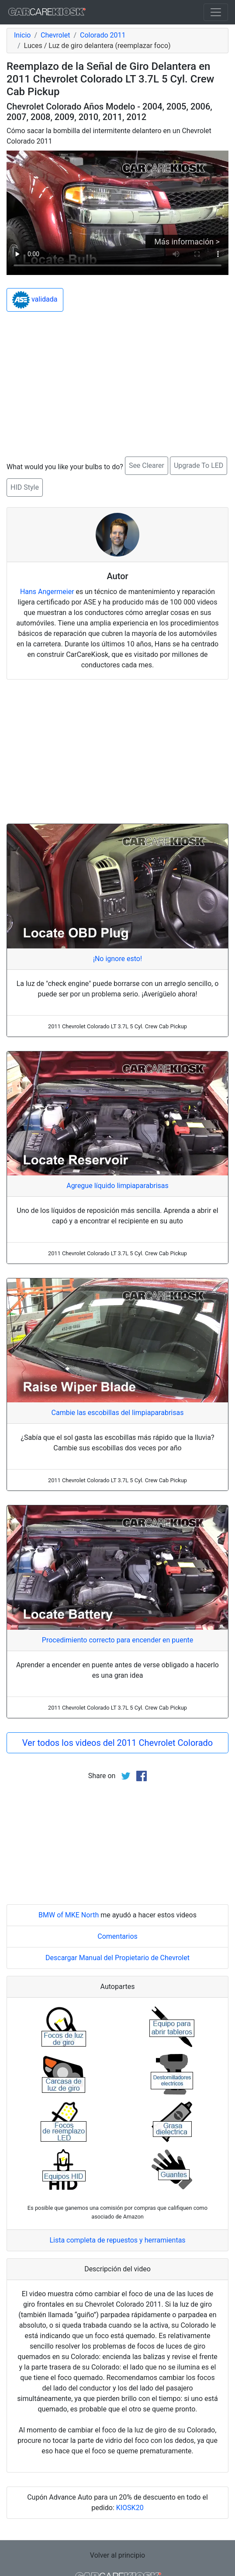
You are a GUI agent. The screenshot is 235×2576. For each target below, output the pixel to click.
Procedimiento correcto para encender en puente (117, 1640)
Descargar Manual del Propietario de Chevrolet (117, 1958)
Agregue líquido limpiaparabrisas (117, 1186)
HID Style (24, 487)
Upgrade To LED (198, 465)
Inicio (22, 35)
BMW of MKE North (68, 1915)
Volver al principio (117, 2555)
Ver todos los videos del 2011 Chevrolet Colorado (117, 1743)
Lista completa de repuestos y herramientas (117, 2240)
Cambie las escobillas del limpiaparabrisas (118, 1412)
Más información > (187, 241)
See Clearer (146, 465)
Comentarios (117, 1936)
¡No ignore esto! (117, 959)
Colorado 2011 (102, 35)
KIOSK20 (130, 2508)
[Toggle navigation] (216, 12)
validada (35, 300)
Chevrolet (55, 35)
